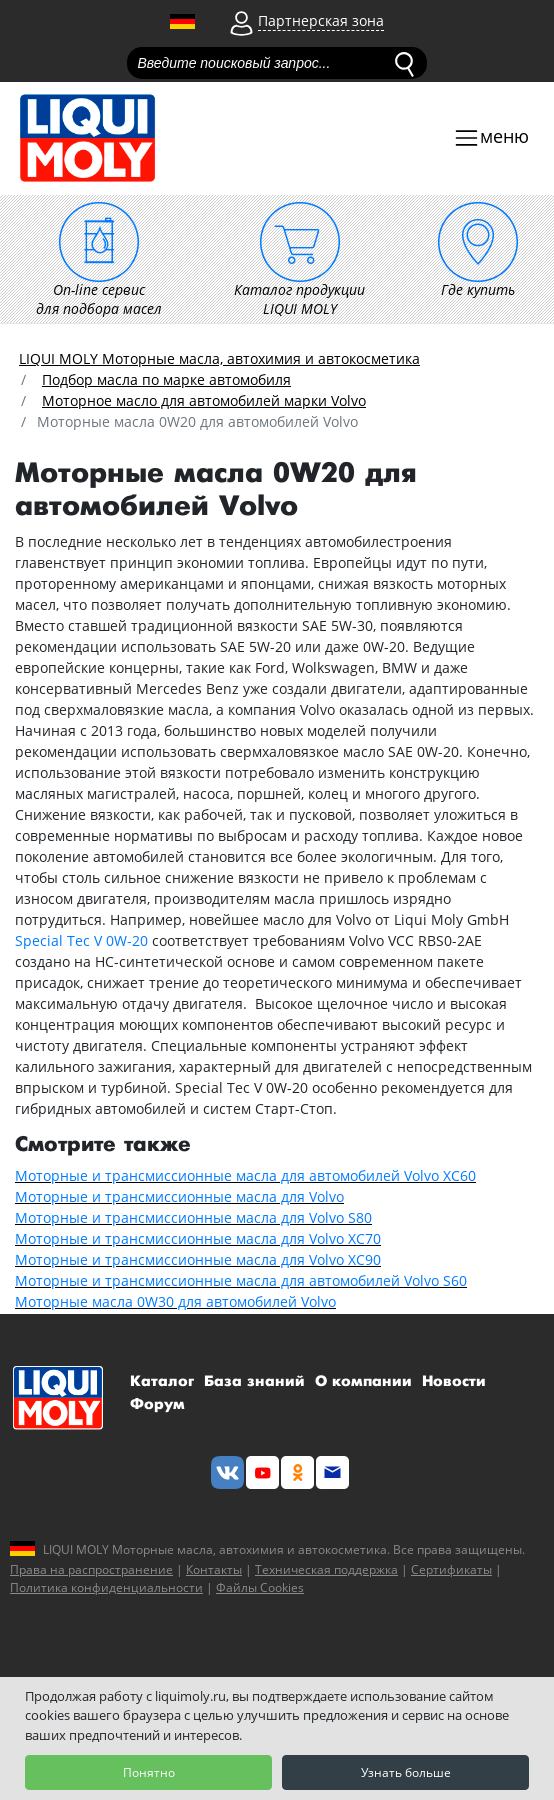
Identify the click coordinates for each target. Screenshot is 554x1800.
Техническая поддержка (326, 1569)
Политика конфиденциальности (106, 1587)
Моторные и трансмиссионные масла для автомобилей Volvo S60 (241, 1280)
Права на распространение (91, 1569)
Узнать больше (406, 1772)
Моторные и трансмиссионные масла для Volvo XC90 (198, 1259)
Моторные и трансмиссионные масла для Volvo (179, 1196)
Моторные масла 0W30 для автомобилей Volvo (175, 1301)
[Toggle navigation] (491, 138)
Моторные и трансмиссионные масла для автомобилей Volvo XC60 (245, 1175)
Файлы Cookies (260, 1587)
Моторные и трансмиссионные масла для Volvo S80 (193, 1217)
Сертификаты (451, 1569)
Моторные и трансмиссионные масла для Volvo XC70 (198, 1238)
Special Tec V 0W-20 (81, 940)
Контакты (214, 1569)
